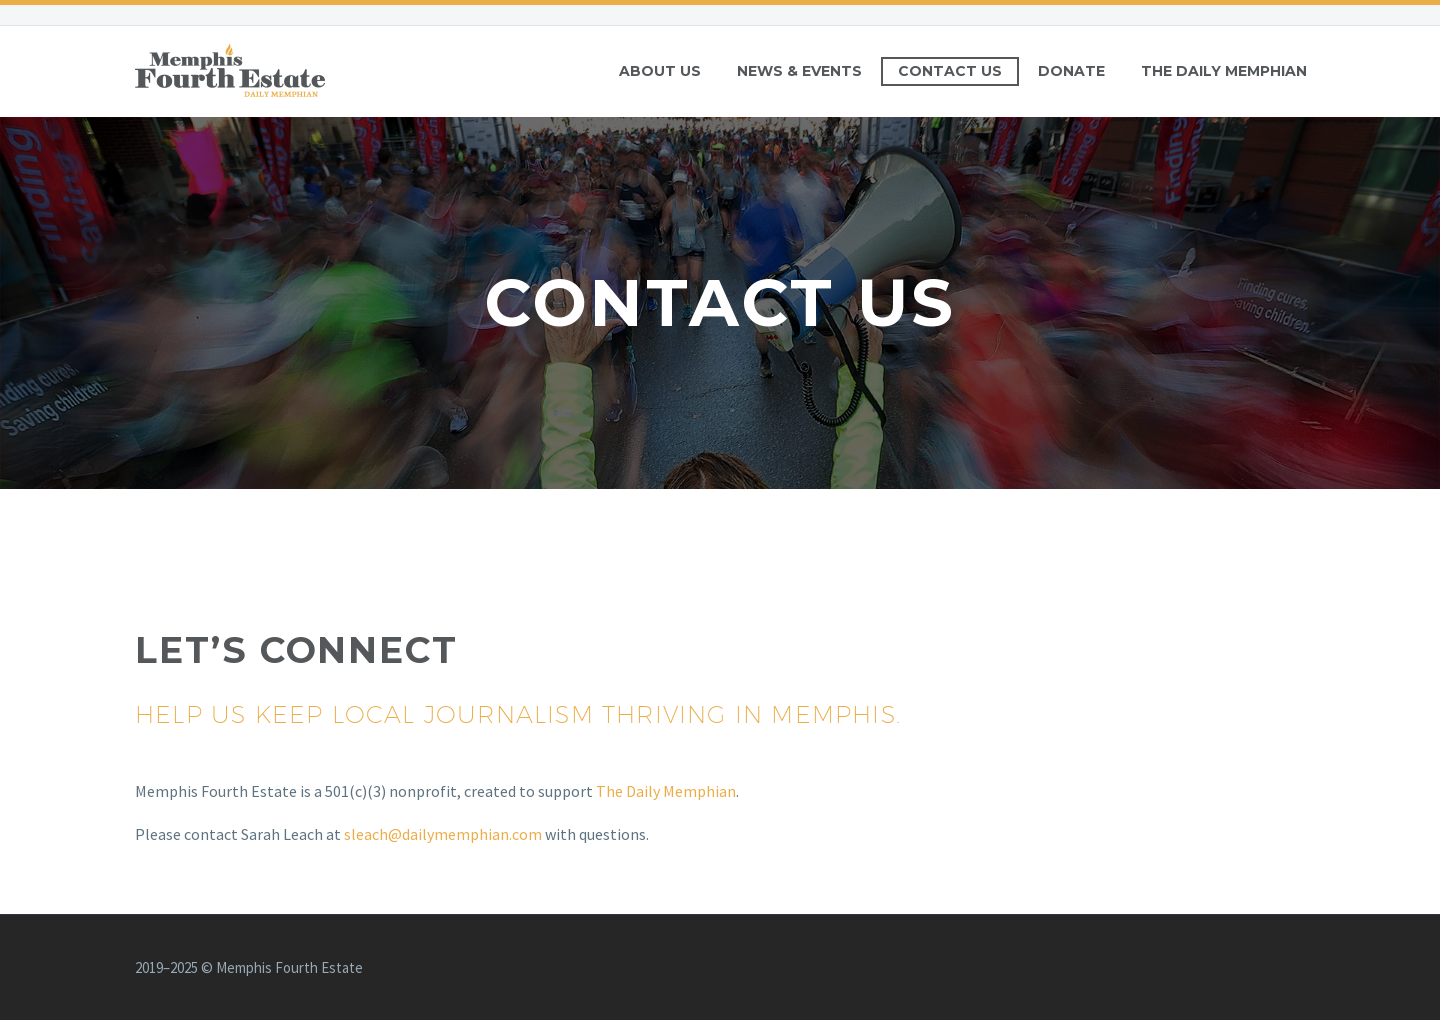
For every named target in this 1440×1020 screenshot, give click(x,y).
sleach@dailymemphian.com (443, 834)
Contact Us (950, 71)
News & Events (799, 71)
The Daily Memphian (1224, 71)
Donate (1071, 71)
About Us (660, 71)
